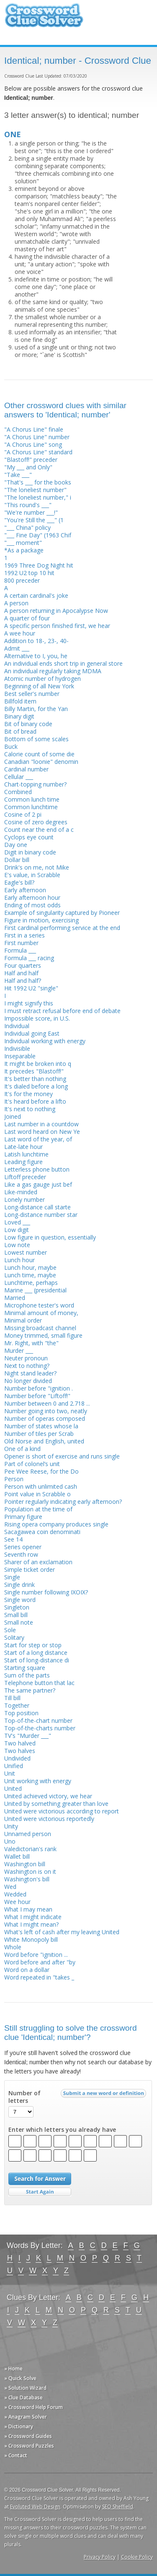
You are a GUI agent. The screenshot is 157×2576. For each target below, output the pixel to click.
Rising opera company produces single (56, 1524)
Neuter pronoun (26, 1358)
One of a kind (22, 1449)
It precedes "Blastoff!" (34, 1071)
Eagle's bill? (19, 882)
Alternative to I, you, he (35, 656)
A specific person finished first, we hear (57, 626)
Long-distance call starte (37, 1207)
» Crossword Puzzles (29, 2445)
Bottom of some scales (36, 739)
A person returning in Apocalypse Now (56, 611)
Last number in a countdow (41, 1124)
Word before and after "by (39, 1962)
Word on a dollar (26, 1970)
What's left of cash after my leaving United (61, 1932)
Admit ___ (16, 648)
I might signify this (28, 1003)
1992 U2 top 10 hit (29, 573)
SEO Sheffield (117, 2506)
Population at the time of (38, 1509)
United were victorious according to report (61, 1811)
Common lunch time (31, 799)
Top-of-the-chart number (38, 1720)
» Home (13, 2368)
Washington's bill (26, 1879)
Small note (18, 1622)
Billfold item (20, 701)
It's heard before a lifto (35, 1101)
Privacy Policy (100, 2556)
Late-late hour (23, 1147)
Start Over (39, 2192)
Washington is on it (30, 1871)
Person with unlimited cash (40, 1486)
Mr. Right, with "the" (31, 1343)
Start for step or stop (33, 1645)
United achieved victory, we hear (48, 1796)
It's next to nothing (29, 1109)
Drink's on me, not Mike (36, 867)
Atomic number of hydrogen (42, 678)
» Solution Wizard (25, 2387)
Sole (10, 1630)
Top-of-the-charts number (39, 1728)
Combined (18, 792)
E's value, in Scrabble (32, 875)
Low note (17, 1245)
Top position (21, 1713)
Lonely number (24, 1199)
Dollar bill (16, 860)
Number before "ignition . (38, 1388)
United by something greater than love (56, 1804)
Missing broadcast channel (40, 1328)
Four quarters (22, 965)
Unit (9, 1773)
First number (21, 943)
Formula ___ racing (29, 958)
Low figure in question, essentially (50, 1237)
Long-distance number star (40, 1215)
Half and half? (22, 981)
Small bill (16, 1615)
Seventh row (21, 1554)
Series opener (22, 1547)
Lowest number (25, 1252)
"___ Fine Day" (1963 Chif (37, 535)
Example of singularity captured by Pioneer (62, 913)
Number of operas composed (44, 1418)
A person (16, 603)
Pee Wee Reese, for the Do (41, 1471)
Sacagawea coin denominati (42, 1532)
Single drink (19, 1585)
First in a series (24, 935)
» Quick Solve (20, 2378)
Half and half (21, 973)
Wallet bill (17, 1856)
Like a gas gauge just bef (38, 1184)
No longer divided (28, 1381)
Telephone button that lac (39, 1683)
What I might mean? (31, 1924)
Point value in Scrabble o (37, 1494)
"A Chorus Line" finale (33, 429)
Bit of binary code (28, 724)
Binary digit (19, 716)
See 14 (13, 1539)
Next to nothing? (26, 1366)
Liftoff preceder (25, 1177)
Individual (16, 1026)
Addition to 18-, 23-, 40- (36, 641)
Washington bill (24, 1864)
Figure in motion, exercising (41, 920)
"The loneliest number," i (37, 497)
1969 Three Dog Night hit (38, 565)
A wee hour (19, 633)
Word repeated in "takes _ (39, 1977)
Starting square (24, 1668)
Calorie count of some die (39, 754)
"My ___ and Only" (28, 467)
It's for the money (28, 1094)
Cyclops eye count (29, 837)
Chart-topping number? (35, 784)
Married (14, 1298)
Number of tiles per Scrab (39, 1434)
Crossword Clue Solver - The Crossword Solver (44, 19)
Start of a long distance (35, 1653)
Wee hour (17, 1902)
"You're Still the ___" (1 (34, 520)
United (13, 1788)
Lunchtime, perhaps (31, 1283)
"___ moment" (23, 543)
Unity (11, 1826)
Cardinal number (26, 769)
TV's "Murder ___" (27, 1736)
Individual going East (31, 1033)
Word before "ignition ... (36, 1955)
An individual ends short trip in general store (63, 663)
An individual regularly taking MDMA (52, 671)
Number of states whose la (41, 1426)
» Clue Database (23, 2397)
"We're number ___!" (31, 512)
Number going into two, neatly (45, 1411)
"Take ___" (18, 475)
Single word (20, 1600)
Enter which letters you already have (62, 2129)
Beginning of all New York (39, 686)
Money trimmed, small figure (43, 1335)
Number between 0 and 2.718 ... (47, 1403)
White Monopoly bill (31, 1939)
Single (12, 1577)
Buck (11, 746)
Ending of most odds (32, 905)
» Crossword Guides (28, 2436)
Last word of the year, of (38, 1139)
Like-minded (20, 1192)
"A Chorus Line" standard (38, 452)
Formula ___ (20, 950)
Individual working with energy (44, 1041)
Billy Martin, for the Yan (36, 709)
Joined (12, 1116)
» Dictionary (18, 2426)
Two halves (19, 1751)
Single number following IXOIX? (46, 1592)
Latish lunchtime (26, 1154)
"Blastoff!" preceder (30, 460)
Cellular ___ (18, 777)
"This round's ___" (27, 505)
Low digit (16, 1230)
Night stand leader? (30, 1373)
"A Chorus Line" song (33, 444)
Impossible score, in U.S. (37, 1018)
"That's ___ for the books (37, 482)
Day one (15, 845)
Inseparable (20, 1056)
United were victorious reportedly (49, 1819)
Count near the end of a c (39, 829)
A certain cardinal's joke (36, 595)
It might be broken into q (37, 1064)
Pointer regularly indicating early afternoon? (63, 1501)
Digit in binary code (30, 852)
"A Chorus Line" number (36, 437)
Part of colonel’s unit (32, 1464)
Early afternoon (25, 890)
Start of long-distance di (36, 1660)
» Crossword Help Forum (33, 2407)
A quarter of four (27, 618)
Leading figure (23, 1162)
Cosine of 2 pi (22, 814)
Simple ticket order (29, 1569)
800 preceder (22, 580)
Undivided (17, 1758)
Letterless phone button (36, 1169)
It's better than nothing (35, 1079)
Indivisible (17, 1048)
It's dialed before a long (36, 1086)
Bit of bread (20, 731)
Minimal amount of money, (41, 1313)
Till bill (12, 1698)
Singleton (16, 1607)
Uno (9, 1841)
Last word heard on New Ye (42, 1132)
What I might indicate (33, 1917)
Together (16, 1705)
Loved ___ (17, 1222)
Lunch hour (19, 1260)
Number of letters (24, 2097)
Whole (12, 1947)
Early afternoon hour (32, 897)
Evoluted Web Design (35, 2506)
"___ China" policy (27, 527)
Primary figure (23, 1517)
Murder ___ (18, 1350)
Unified (13, 1766)
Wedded (15, 1894)
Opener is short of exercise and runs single (62, 1456)
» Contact (15, 2455)
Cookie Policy (137, 2556)
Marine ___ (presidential (35, 1290)
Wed (10, 1887)
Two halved (20, 1743)
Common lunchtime (31, 807)
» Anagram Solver (25, 2416)
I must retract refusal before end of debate (62, 1011)
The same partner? (29, 1690)
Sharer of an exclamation (38, 1562)
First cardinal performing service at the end (62, 928)
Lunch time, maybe (30, 1275)
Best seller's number (31, 694)
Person (13, 1479)
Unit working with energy (37, 1781)
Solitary (14, 1637)
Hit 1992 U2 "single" (31, 988)
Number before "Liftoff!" (37, 1396)
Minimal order (23, 1320)
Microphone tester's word (39, 1305)
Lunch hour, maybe (30, 1267)
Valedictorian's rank (30, 1849)
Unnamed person (27, 1834)
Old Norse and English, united (44, 1441)
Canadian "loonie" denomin (41, 762)
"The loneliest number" (35, 490)
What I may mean (28, 1909)
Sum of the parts (27, 1675)
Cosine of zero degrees (35, 822)
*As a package (24, 550)
